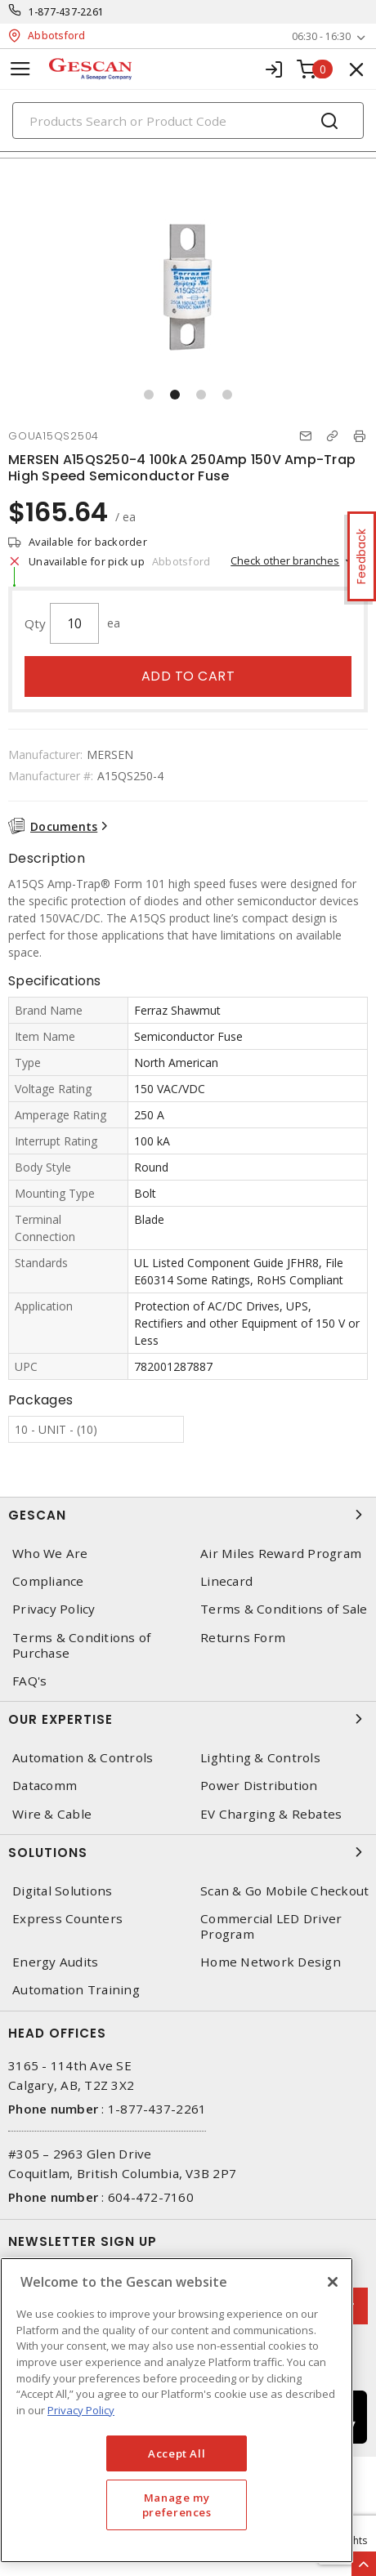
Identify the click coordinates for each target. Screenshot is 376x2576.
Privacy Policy (54, 1609)
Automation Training (76, 1990)
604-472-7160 (151, 2197)
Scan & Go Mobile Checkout (284, 1891)
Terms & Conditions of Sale (284, 1609)
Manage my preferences (177, 2505)
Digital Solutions (62, 1891)
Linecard (226, 1581)
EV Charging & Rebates (271, 1814)
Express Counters (67, 1918)
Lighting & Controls (260, 1758)
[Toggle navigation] (20, 69)
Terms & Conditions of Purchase (81, 1645)
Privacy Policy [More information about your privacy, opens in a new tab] (80, 2410)
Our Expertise (188, 1719)
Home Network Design (270, 1962)
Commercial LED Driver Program (271, 1926)
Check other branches (285, 560)
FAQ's (29, 1681)
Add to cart (188, 676)
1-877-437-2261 (67, 12)
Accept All (177, 2453)
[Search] (188, 120)
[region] (176, 2410)
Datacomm (44, 1785)
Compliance (48, 1581)
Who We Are (50, 1553)
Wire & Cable (52, 1814)
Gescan (188, 1515)
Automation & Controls (82, 1758)
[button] (149, 395)
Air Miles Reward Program (280, 1553)
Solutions (188, 1852)
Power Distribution (259, 1785)
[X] (333, 2282)
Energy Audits (55, 1962)
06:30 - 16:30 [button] (321, 36)
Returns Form (242, 1637)
